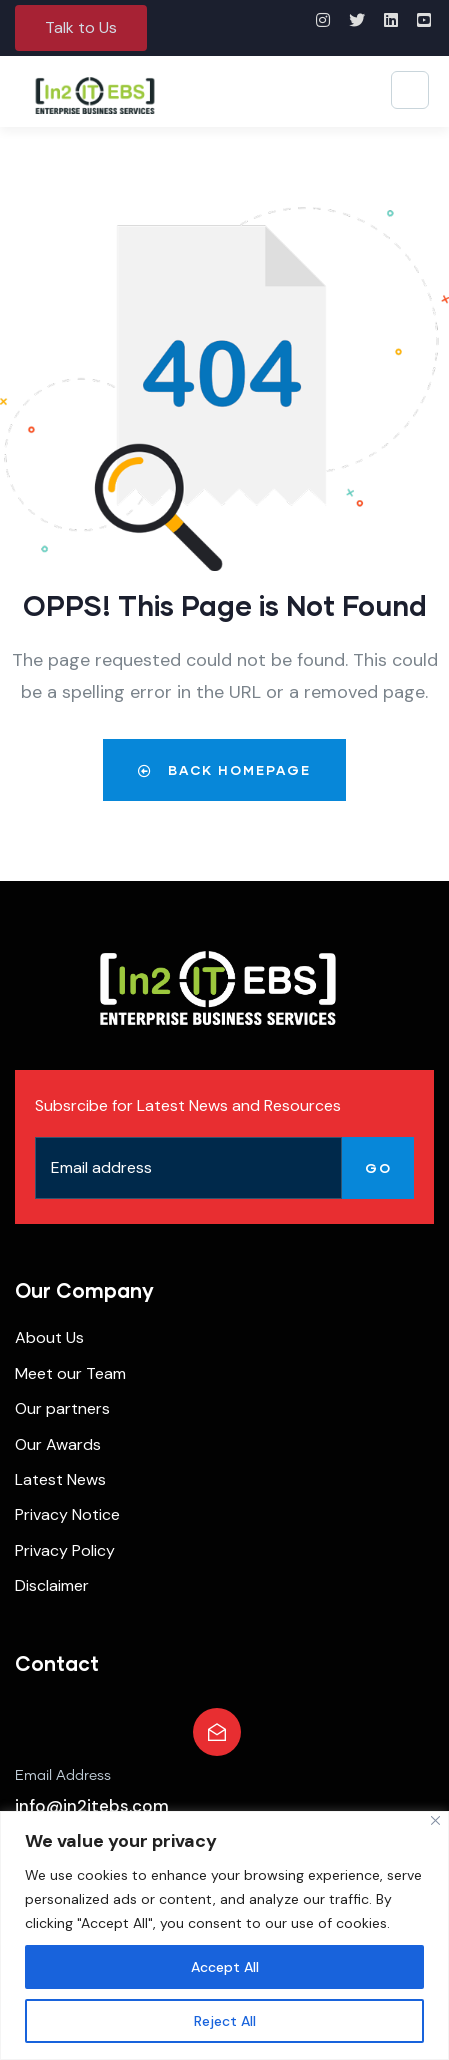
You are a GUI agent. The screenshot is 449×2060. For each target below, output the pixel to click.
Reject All (225, 2021)
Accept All (225, 1967)
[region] (224, 1935)
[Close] (435, 1820)
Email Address (63, 1776)
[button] (81, 28)
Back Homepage (224, 770)
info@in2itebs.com (92, 1806)
